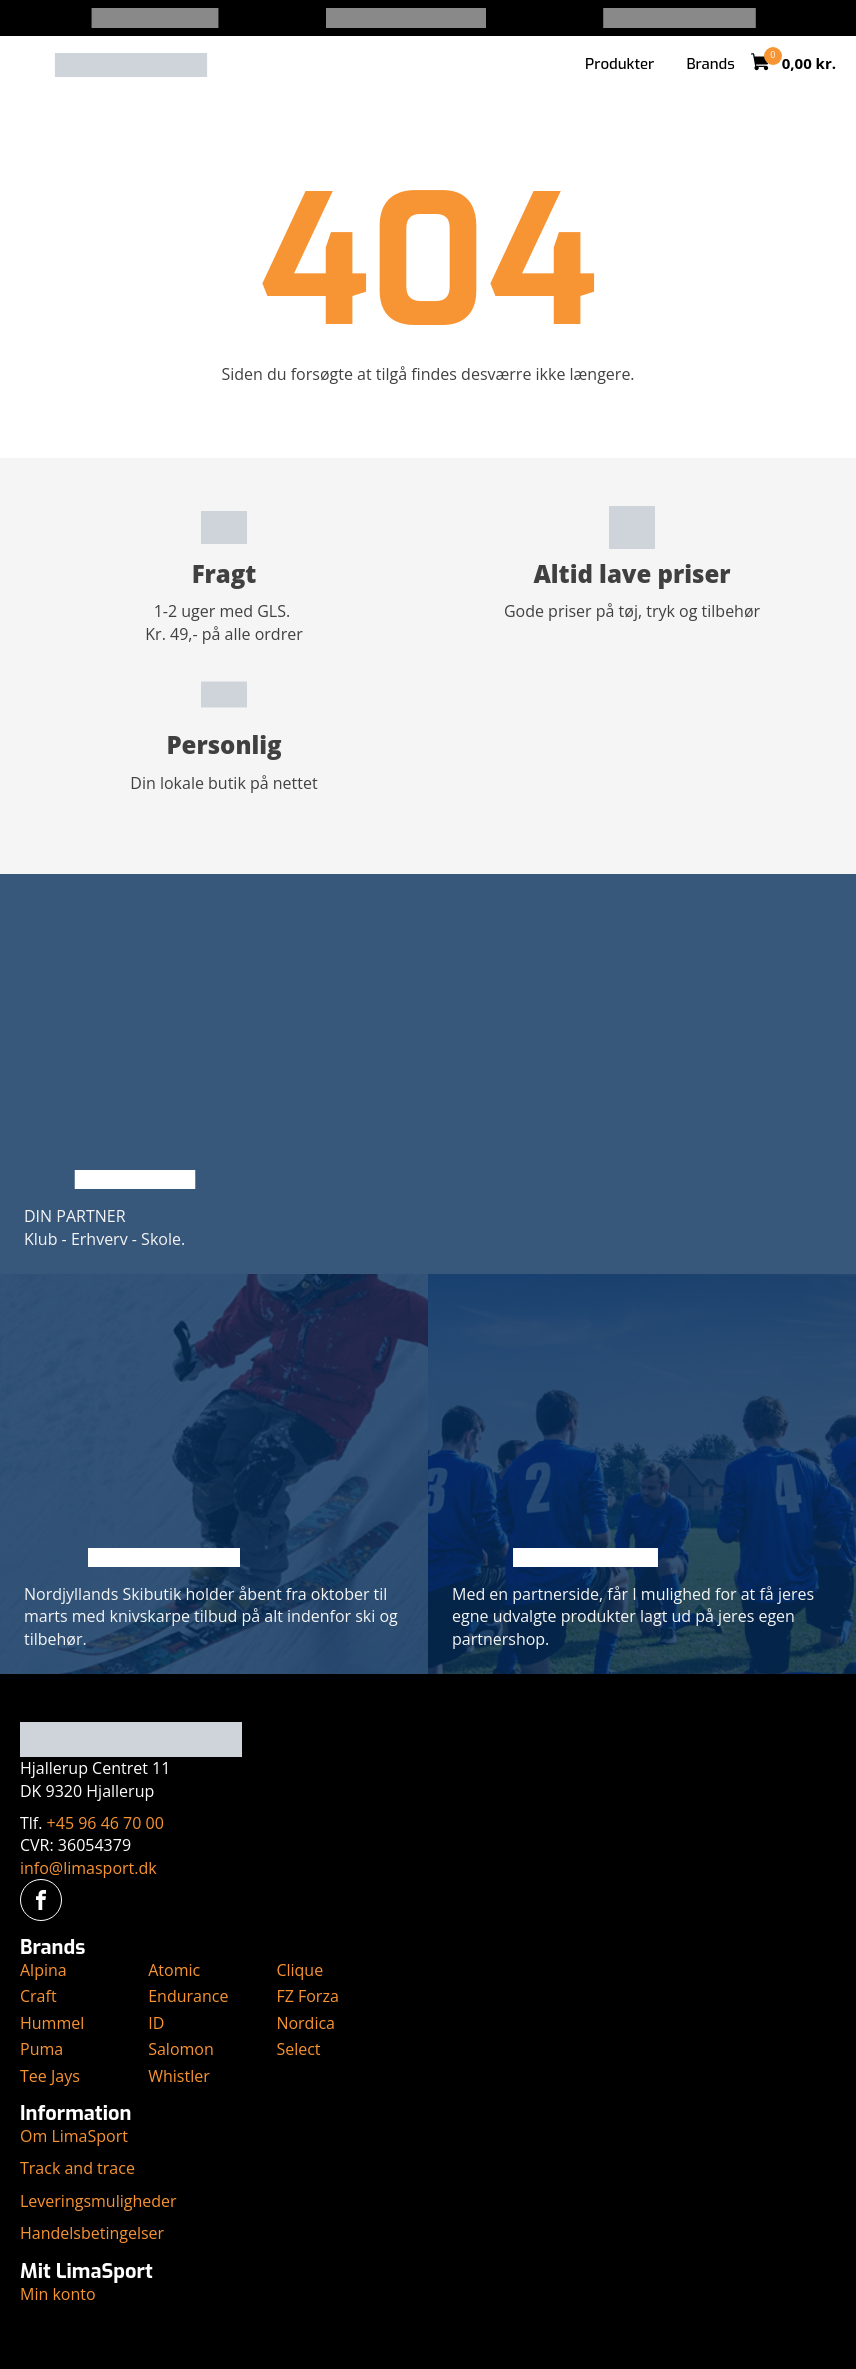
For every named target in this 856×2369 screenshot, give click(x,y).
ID (156, 2023)
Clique (299, 1970)
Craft (38, 1996)
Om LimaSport (74, 2136)
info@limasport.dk (88, 1868)
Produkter (619, 64)
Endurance (188, 1996)
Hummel (52, 2023)
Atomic (174, 1970)
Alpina (43, 1970)
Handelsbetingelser (92, 2233)
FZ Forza (307, 1996)
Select (298, 2049)
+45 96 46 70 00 (105, 1823)
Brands (710, 64)
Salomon (181, 2049)
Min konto (58, 2294)
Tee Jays (50, 2076)
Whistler (179, 2076)
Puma (41, 2049)
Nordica (305, 2023)
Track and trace (77, 2168)
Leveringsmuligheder (98, 2201)
